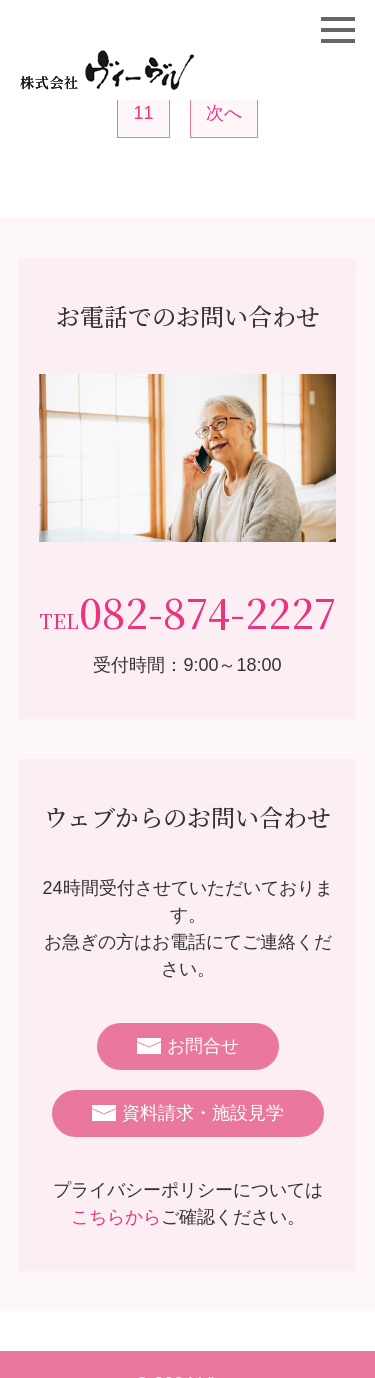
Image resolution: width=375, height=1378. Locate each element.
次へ (224, 113)
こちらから (116, 1217)
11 (143, 113)
